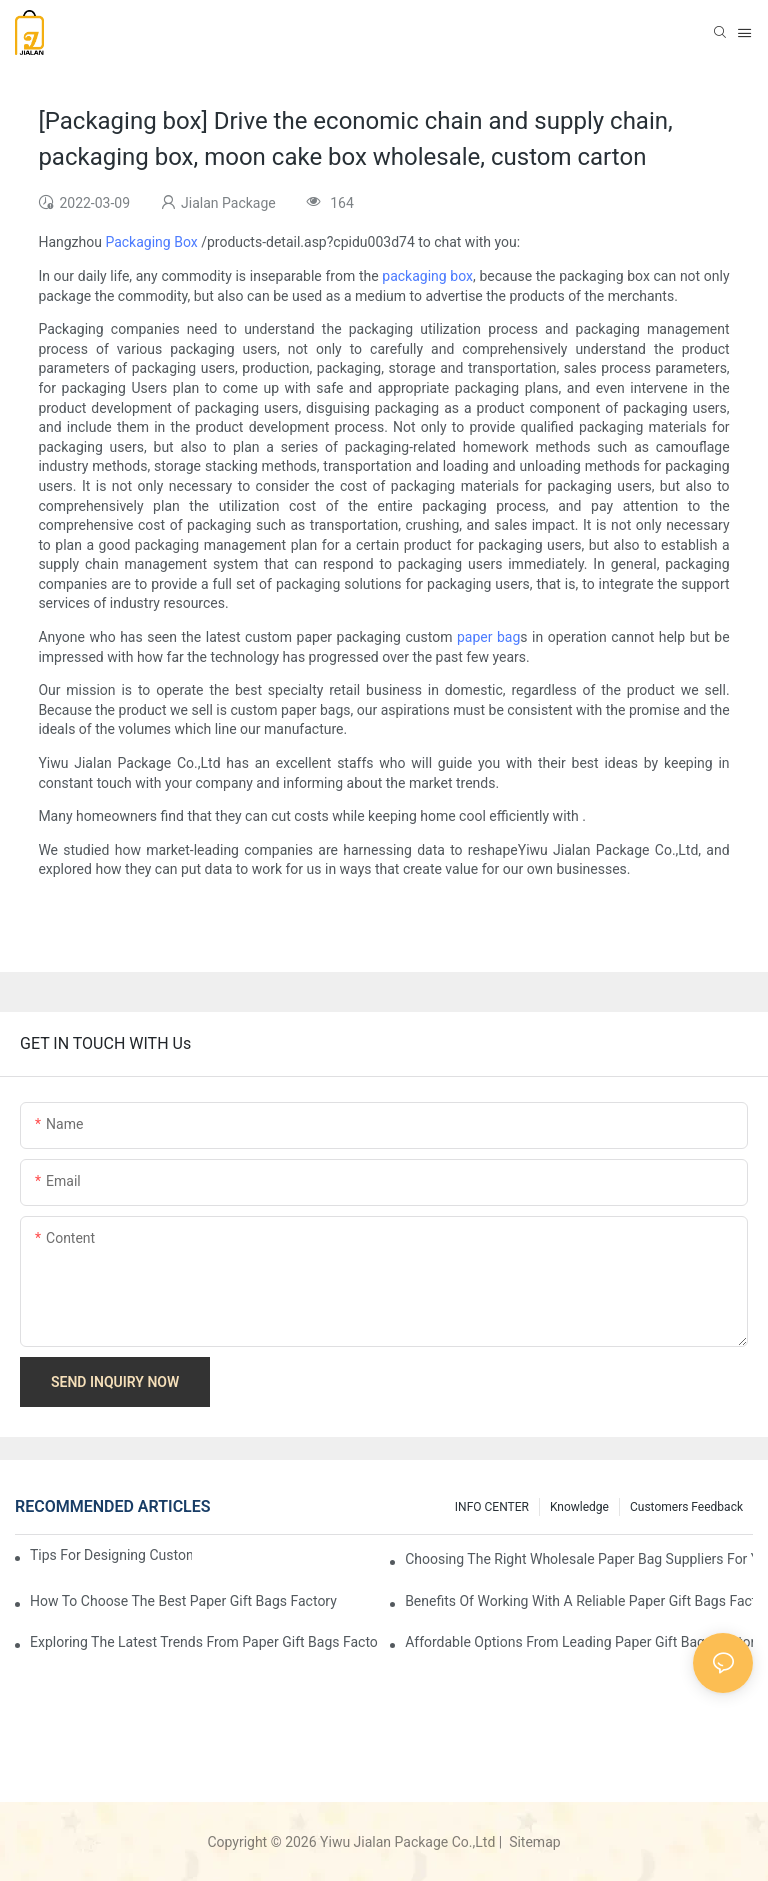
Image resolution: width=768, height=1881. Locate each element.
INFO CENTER (492, 1507)
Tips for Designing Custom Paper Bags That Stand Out (111, 1555)
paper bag (488, 637)
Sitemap (533, 1842)
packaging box (427, 276)
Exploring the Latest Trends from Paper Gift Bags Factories (204, 1642)
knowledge (579, 1507)
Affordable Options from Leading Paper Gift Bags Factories (579, 1642)
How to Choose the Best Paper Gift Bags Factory (183, 1601)
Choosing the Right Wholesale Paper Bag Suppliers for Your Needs (579, 1559)
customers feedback (686, 1507)
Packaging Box (151, 242)
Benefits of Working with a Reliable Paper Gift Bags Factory (579, 1601)
